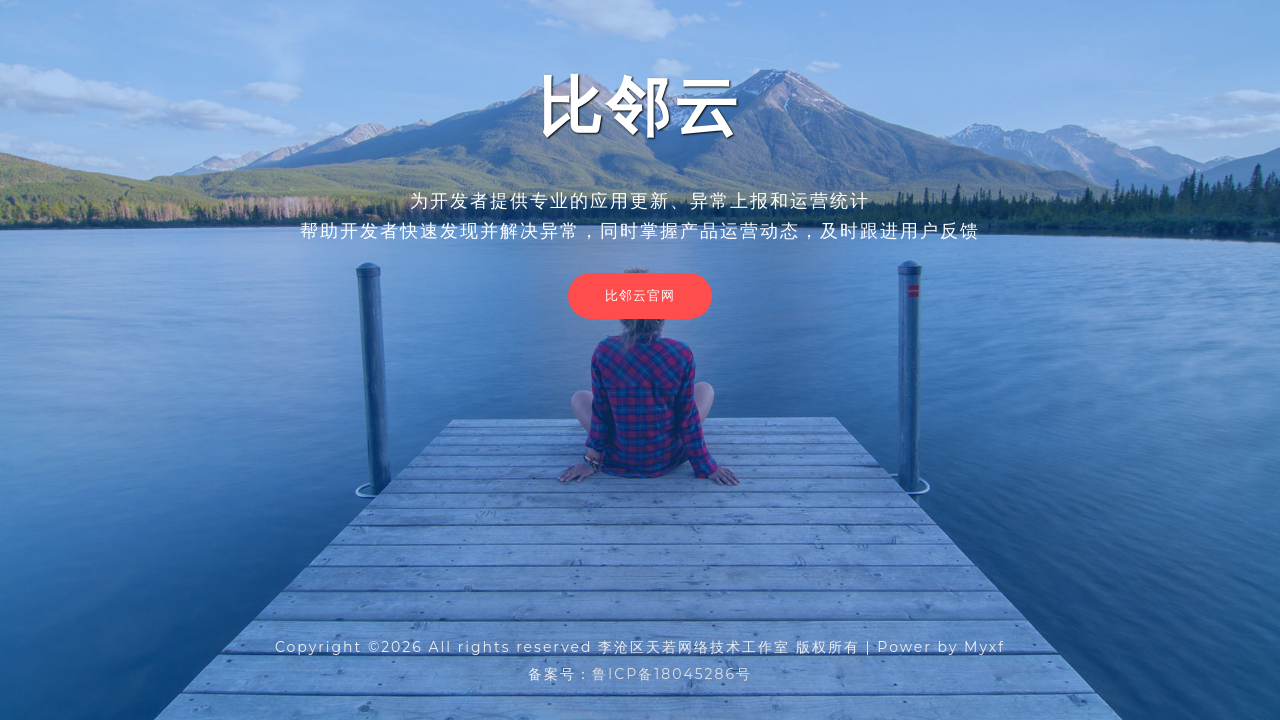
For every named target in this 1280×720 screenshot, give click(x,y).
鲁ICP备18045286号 (672, 674)
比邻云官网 (640, 295)
